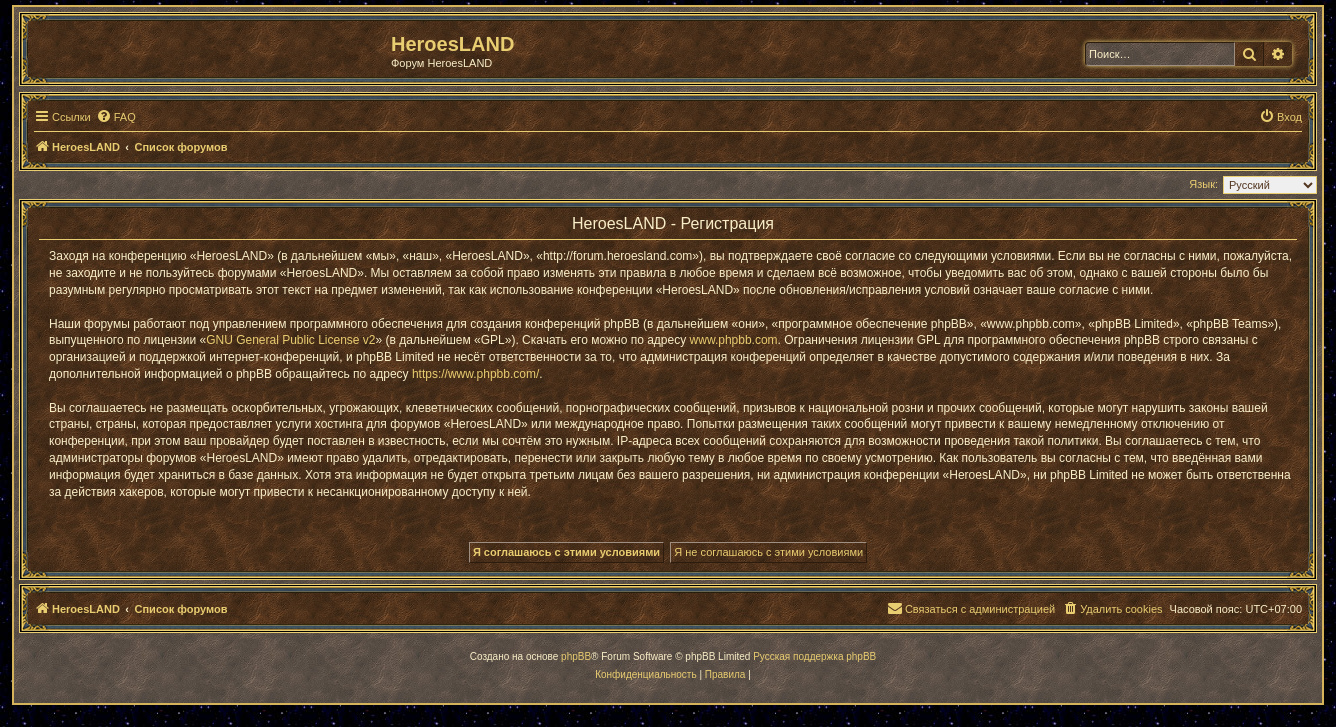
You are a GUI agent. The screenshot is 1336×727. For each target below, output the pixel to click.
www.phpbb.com (734, 340)
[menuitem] (116, 117)
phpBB (576, 656)
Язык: (1203, 184)
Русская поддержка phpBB (814, 656)
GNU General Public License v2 (290, 340)
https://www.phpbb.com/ (475, 374)
